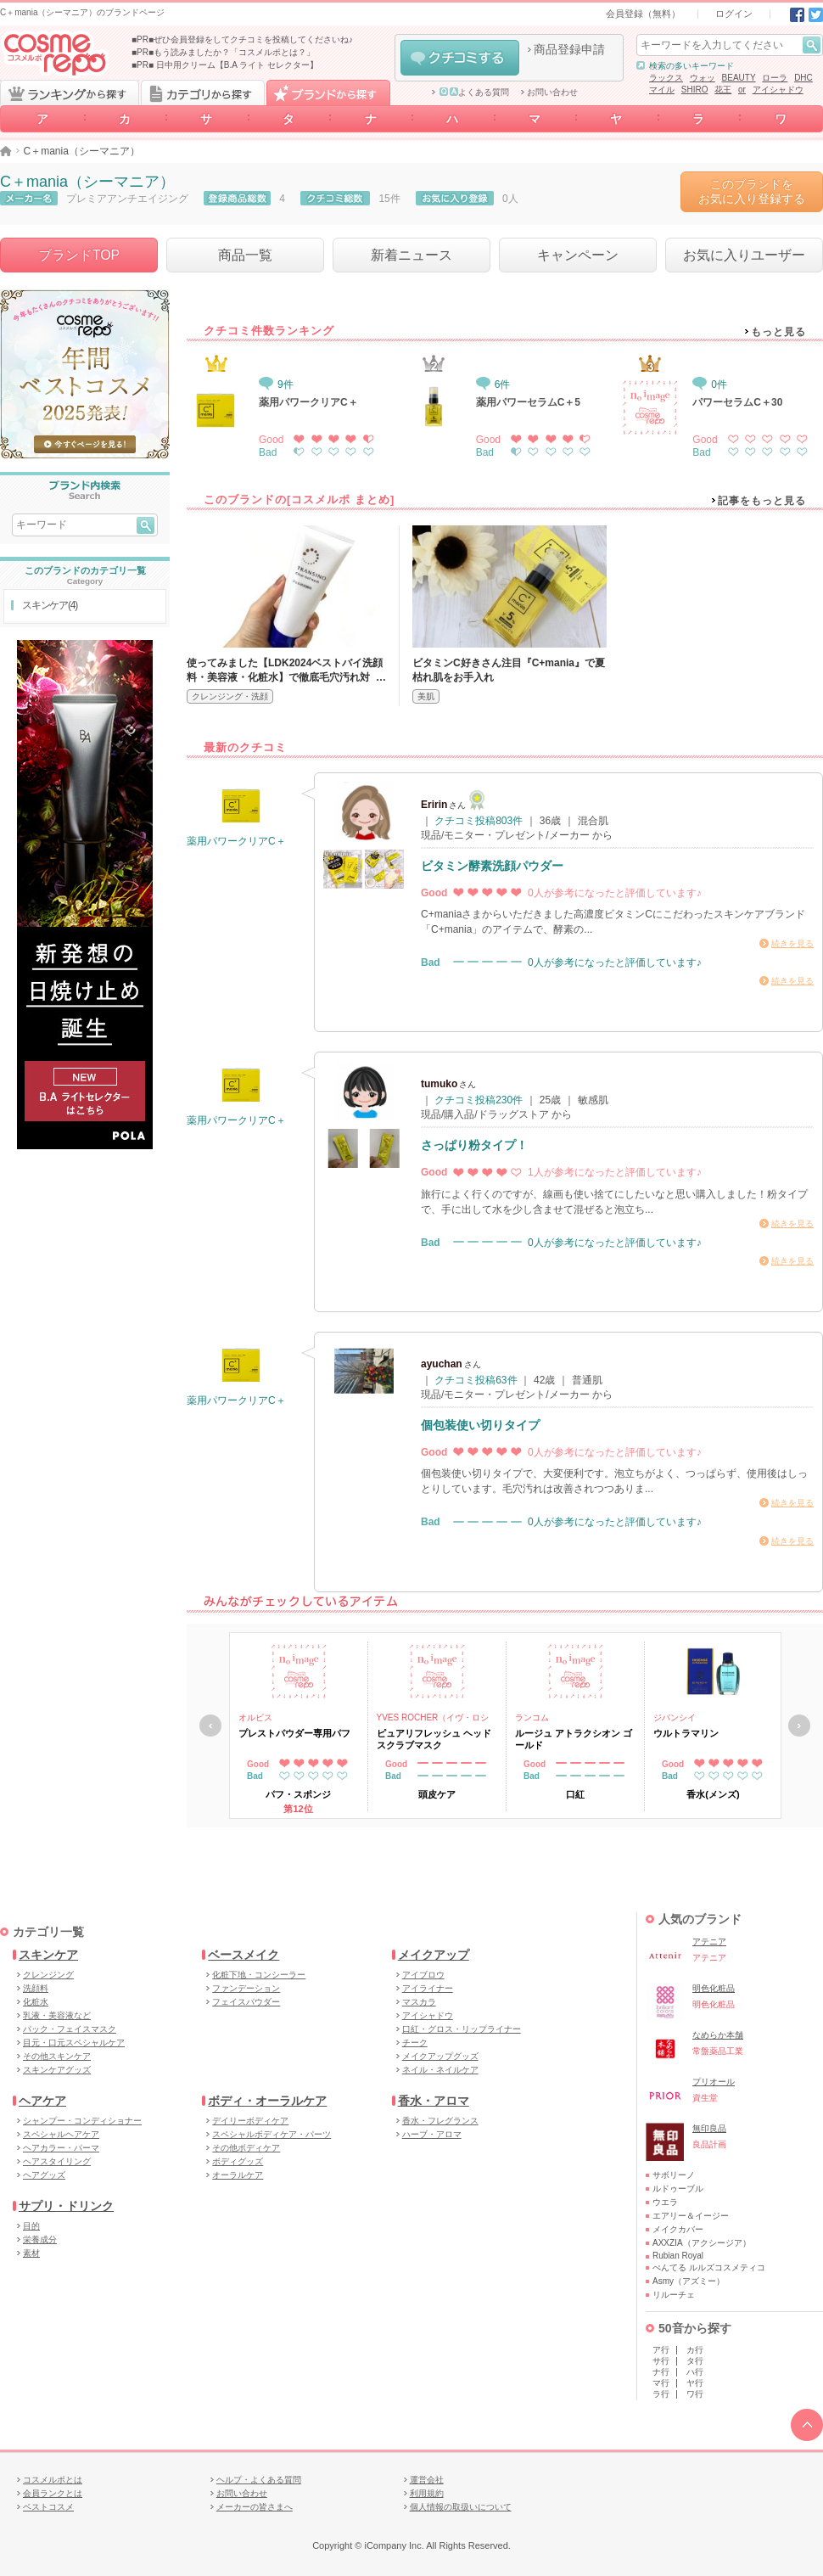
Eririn (434, 805)
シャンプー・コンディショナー (82, 2120)
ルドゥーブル (677, 2188)
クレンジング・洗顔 (230, 696)
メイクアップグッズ (440, 2056)
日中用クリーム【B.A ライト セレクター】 (237, 65)
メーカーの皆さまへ (254, 2506)
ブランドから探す (328, 92)
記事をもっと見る (762, 501)
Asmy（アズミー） (688, 2281)
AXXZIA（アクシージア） (701, 2243)
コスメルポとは (52, 2479)
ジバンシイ (674, 1717)
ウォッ (702, 77)
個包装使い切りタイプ (480, 1425)
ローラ (774, 77)
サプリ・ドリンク (66, 2206)
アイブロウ (423, 1974)
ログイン (734, 13)
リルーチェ (673, 2294)
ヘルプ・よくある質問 (258, 2479)
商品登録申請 (569, 49)
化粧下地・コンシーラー (258, 1974)
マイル (662, 89)
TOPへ (807, 2425)
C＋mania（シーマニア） (87, 181)
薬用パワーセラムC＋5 (528, 402)
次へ (799, 1726)
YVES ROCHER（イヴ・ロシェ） (433, 1719)
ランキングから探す (69, 92)
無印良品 (709, 2128)
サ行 (660, 2361)
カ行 (694, 2349)
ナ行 (660, 2372)
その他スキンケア (57, 2056)
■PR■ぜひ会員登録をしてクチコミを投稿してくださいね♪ (242, 39)
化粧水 (35, 2001)
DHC (803, 77)
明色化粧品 (713, 1988)
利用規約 (427, 2493)
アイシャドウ (778, 89)
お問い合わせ (552, 92)
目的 (31, 2226)
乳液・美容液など (57, 2015)
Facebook (797, 15)
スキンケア (48, 1954)
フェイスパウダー (246, 2001)
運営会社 (427, 2479)
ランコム (532, 1717)
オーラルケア (237, 2175)
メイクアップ (433, 1954)
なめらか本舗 (717, 2035)
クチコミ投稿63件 (475, 1380)
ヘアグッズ (44, 2175)
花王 (722, 89)
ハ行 (694, 2372)
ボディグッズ (237, 2161)
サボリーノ (673, 2175)
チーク (415, 2042)
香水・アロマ (433, 2100)
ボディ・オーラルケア (267, 2100)
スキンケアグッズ (57, 2069)
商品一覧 (245, 255)
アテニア (709, 1941)
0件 (709, 384)
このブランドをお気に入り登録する (751, 191)
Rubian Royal (677, 2255)
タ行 (694, 2361)
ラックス (666, 77)
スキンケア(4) (49, 605)
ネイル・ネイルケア (440, 2069)
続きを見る (792, 943)
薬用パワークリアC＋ (308, 402)
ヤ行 (694, 2383)
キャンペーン (578, 255)
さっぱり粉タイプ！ (474, 1145)
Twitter (816, 15)
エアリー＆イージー (690, 2215)
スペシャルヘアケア (61, 2134)
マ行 (660, 2383)
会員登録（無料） (643, 13)
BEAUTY (739, 77)
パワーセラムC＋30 (737, 402)
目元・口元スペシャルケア (74, 2042)
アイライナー (427, 1988)
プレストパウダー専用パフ (294, 1733)
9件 (276, 384)
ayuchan (441, 1364)
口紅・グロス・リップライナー (461, 2029)
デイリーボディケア (250, 2120)
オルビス (255, 1717)
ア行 (660, 2349)
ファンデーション (246, 1988)
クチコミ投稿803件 (478, 821)
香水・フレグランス (440, 2120)
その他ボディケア (246, 2147)
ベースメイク (243, 1954)
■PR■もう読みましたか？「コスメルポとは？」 (223, 52)
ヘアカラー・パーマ (61, 2147)
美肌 (425, 696)
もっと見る (778, 332)
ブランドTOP (79, 255)
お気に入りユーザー (744, 255)
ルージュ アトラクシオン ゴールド (573, 1739)
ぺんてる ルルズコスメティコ (708, 2267)
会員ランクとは (52, 2493)
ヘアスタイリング (57, 2161)
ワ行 (694, 2394)
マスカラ (419, 2001)
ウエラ (665, 2202)
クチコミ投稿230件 (478, 1100)
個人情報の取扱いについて (461, 2506)
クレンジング (48, 1974)
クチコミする (459, 58)
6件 (493, 384)
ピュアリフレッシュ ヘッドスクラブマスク (434, 1739)
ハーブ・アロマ (432, 2134)
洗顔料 (35, 1988)
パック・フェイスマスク (69, 2029)
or (742, 89)
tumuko (439, 1084)
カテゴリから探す (203, 92)
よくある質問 (474, 92)
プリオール (713, 2081)
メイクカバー (677, 2229)
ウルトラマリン (686, 1733)
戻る (210, 1726)
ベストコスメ (48, 2506)
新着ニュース (411, 255)
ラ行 (660, 2394)
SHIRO (694, 89)
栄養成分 (40, 2239)
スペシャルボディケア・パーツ (271, 2134)
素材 (31, 2253)
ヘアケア (42, 2100)
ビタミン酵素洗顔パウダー (492, 866)
